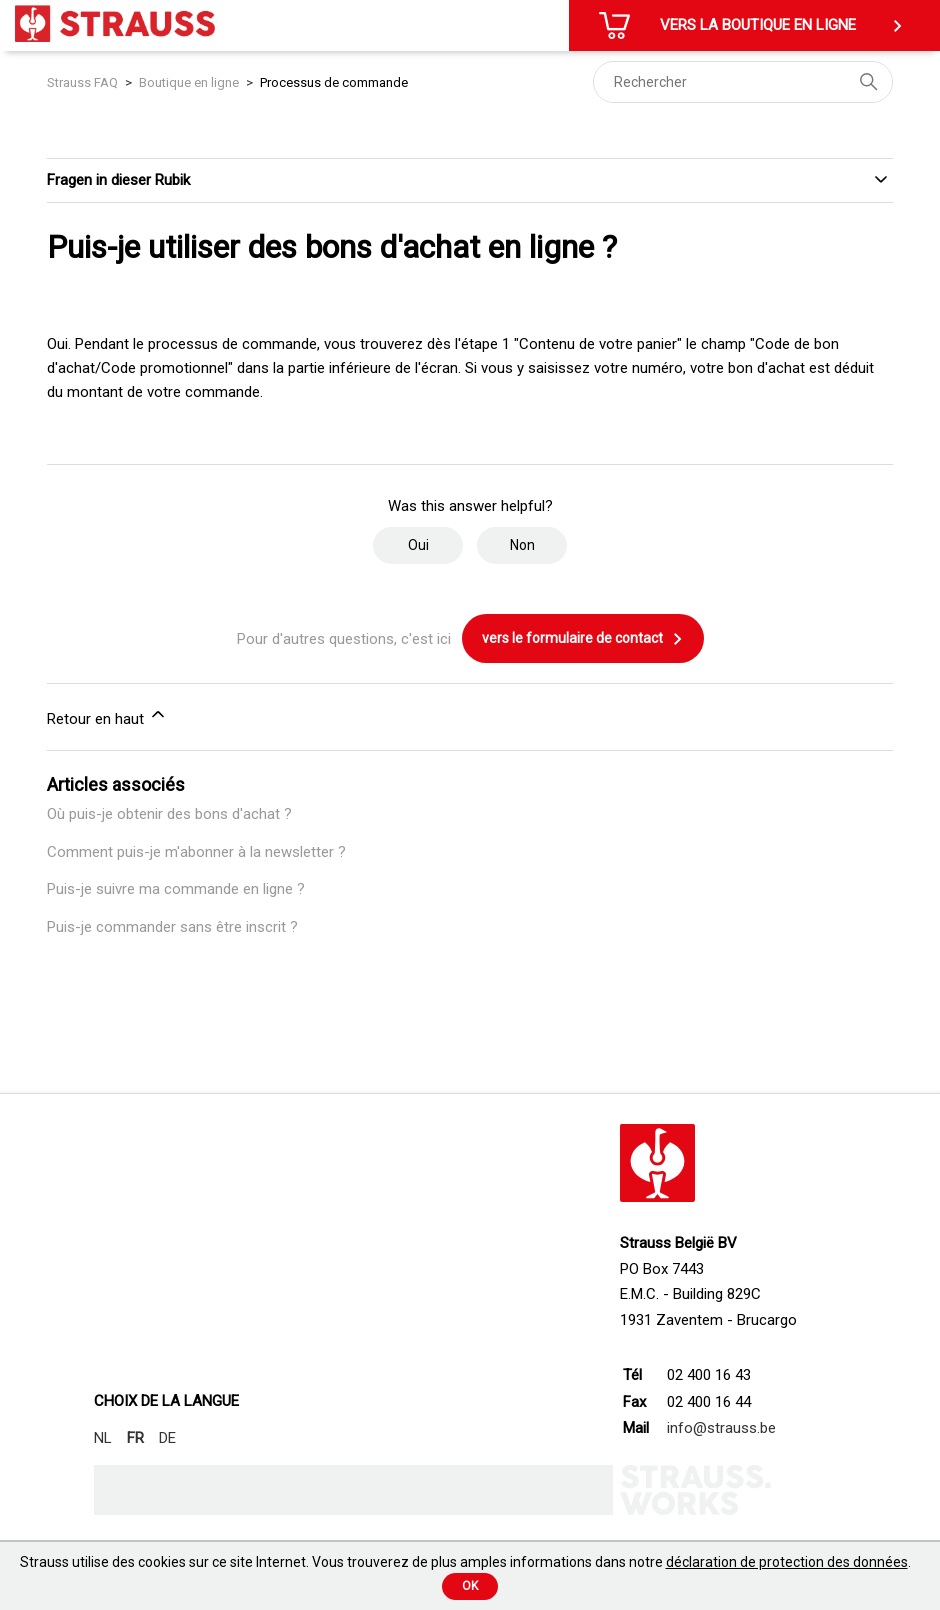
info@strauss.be (721, 1428)
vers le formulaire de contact (583, 639)
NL (103, 1438)
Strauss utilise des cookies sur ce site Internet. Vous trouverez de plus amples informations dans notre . (465, 1562)
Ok (470, 1586)
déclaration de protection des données (787, 1562)
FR (135, 1438)
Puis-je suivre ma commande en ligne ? (176, 889)
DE (167, 1438)
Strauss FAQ (84, 82)
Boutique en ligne (189, 82)
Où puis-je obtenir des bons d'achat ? (169, 814)
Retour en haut (107, 716)
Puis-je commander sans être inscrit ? (172, 927)
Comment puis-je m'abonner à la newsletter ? (196, 852)
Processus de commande (334, 82)
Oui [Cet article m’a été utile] (418, 545)
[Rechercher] (743, 82)
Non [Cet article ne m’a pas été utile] (522, 545)
